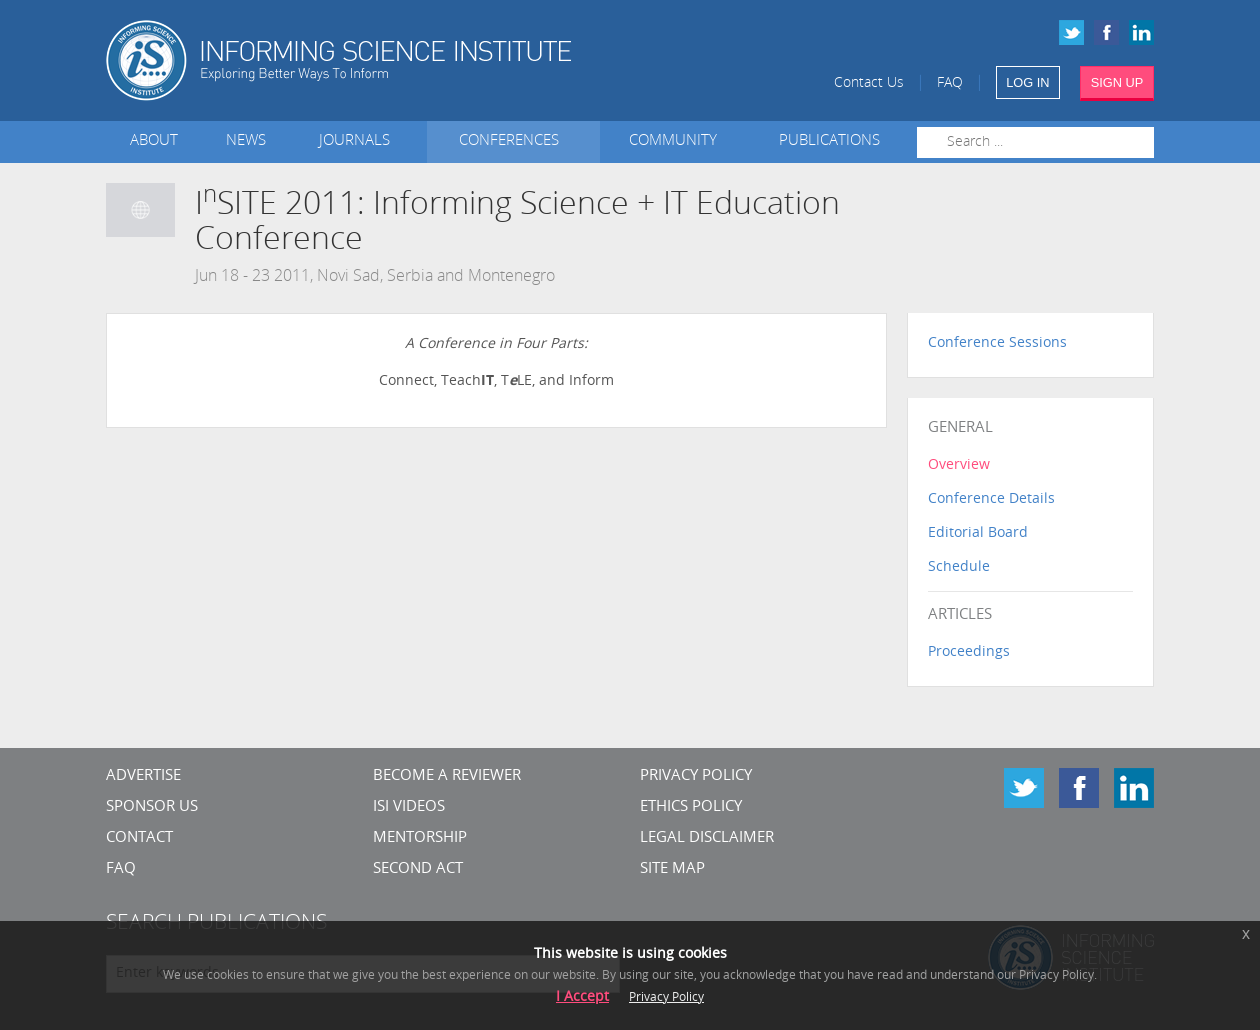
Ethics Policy (691, 807)
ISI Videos (409, 807)
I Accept (582, 997)
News (246, 141)
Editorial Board (978, 533)
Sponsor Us (152, 807)
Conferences (513, 141)
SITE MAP (672, 869)
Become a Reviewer (447, 776)
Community (673, 141)
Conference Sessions (997, 343)
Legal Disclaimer (707, 838)
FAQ (950, 83)
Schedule (959, 567)
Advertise (143, 776)
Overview (959, 465)
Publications (829, 141)
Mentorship (420, 838)
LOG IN (1027, 82)
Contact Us (869, 83)
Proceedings (969, 652)
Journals (358, 141)
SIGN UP (1117, 82)
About (154, 141)
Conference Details (991, 499)
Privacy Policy (696, 776)
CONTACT (139, 838)
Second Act (418, 869)
